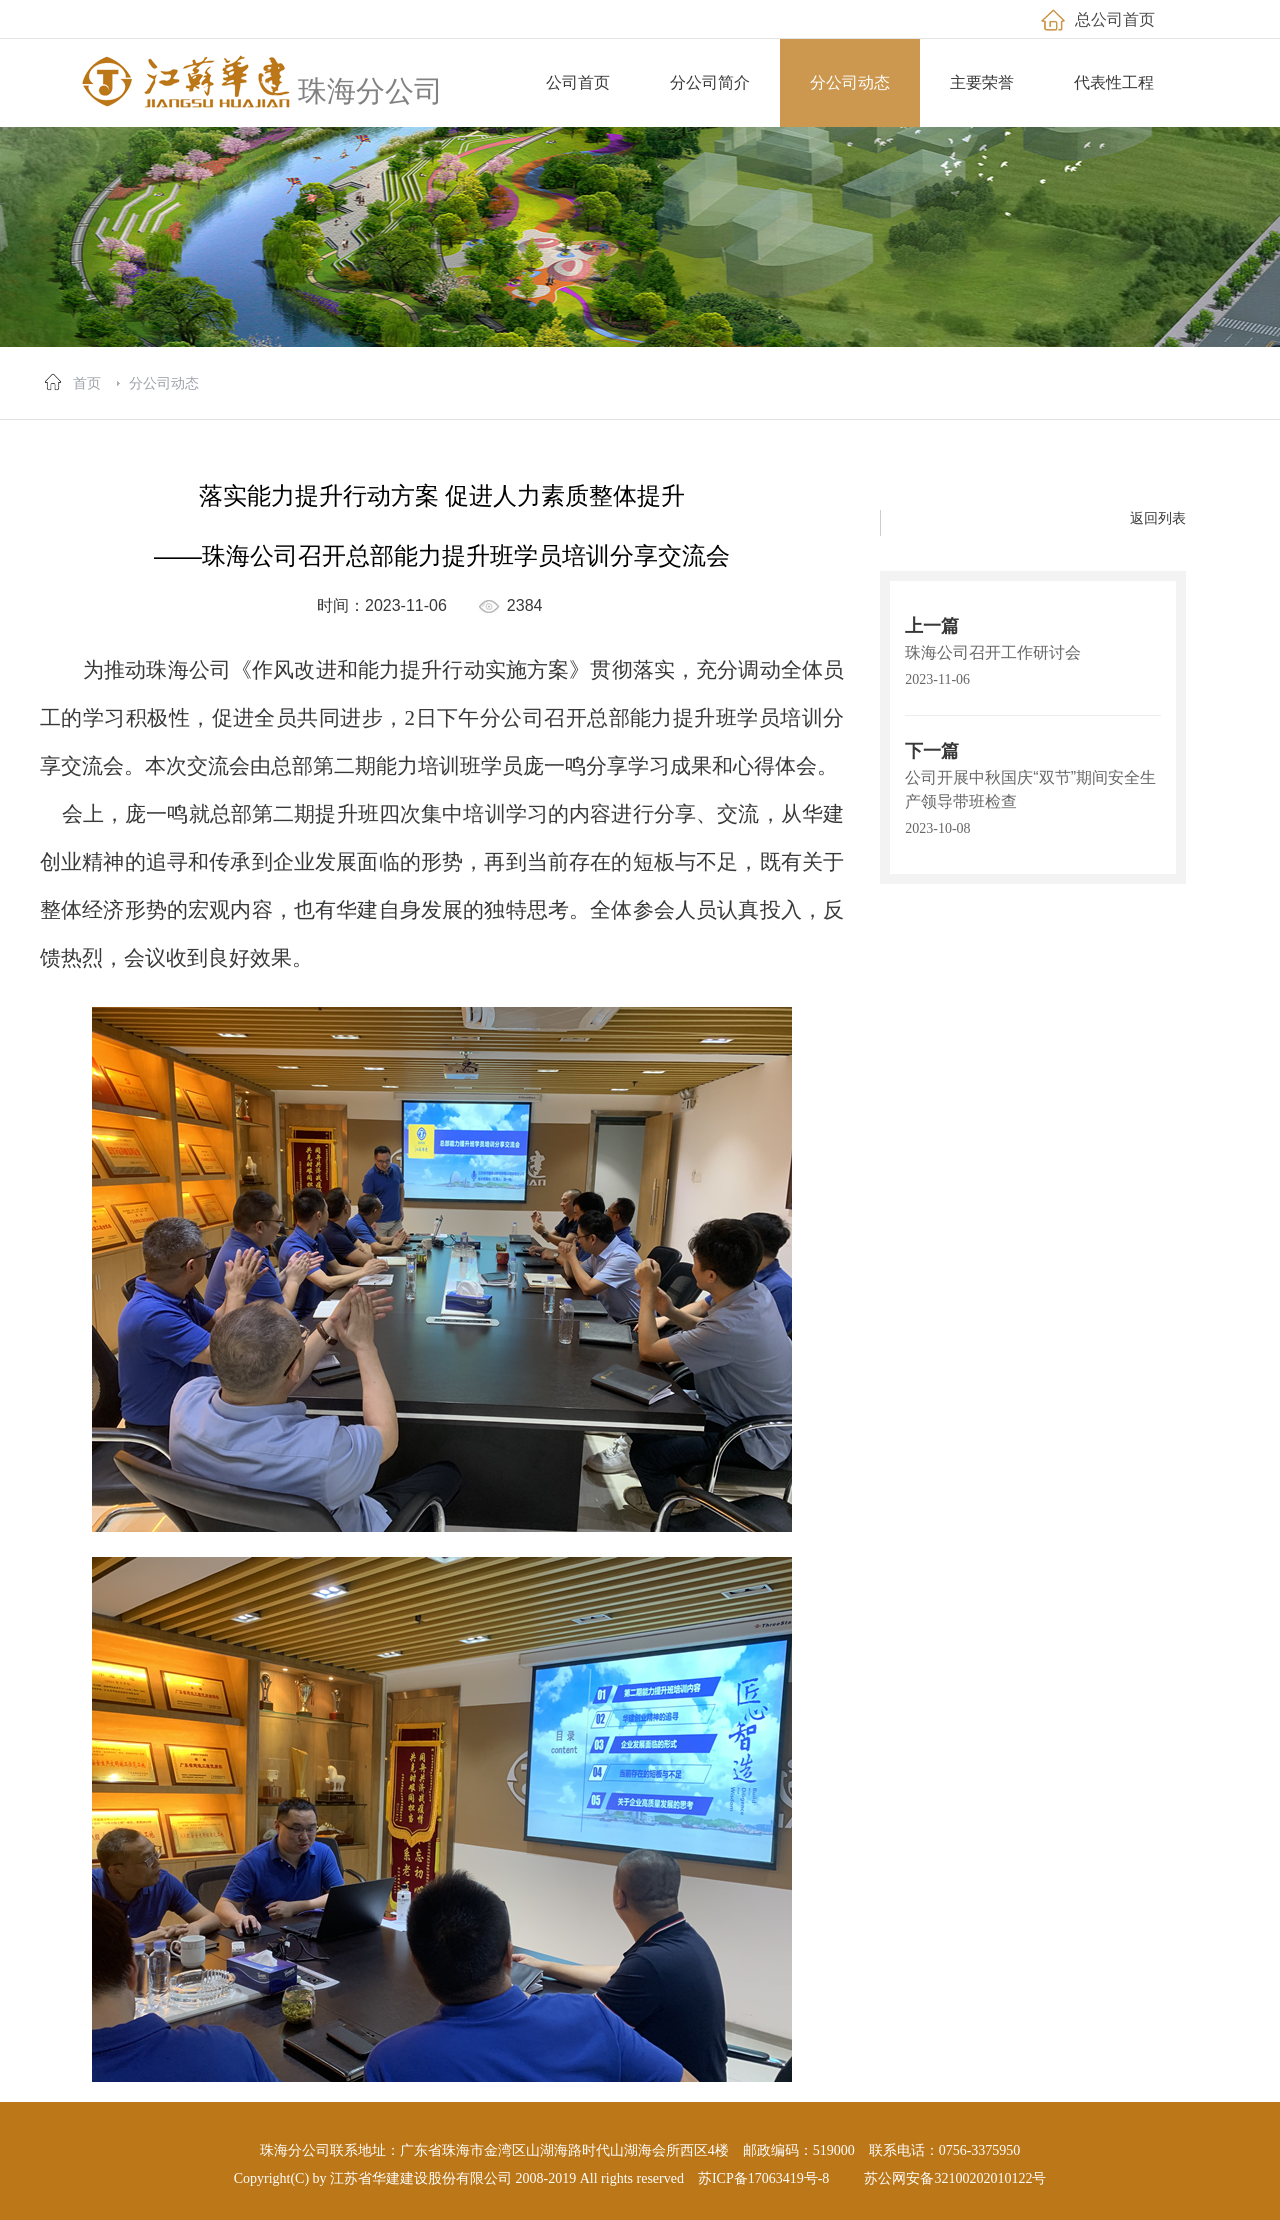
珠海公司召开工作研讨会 (993, 652)
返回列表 (1158, 518)
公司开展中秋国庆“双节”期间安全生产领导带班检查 (1030, 789)
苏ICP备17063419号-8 (763, 2178)
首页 (87, 383)
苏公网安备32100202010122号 (955, 2178)
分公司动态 (164, 383)
